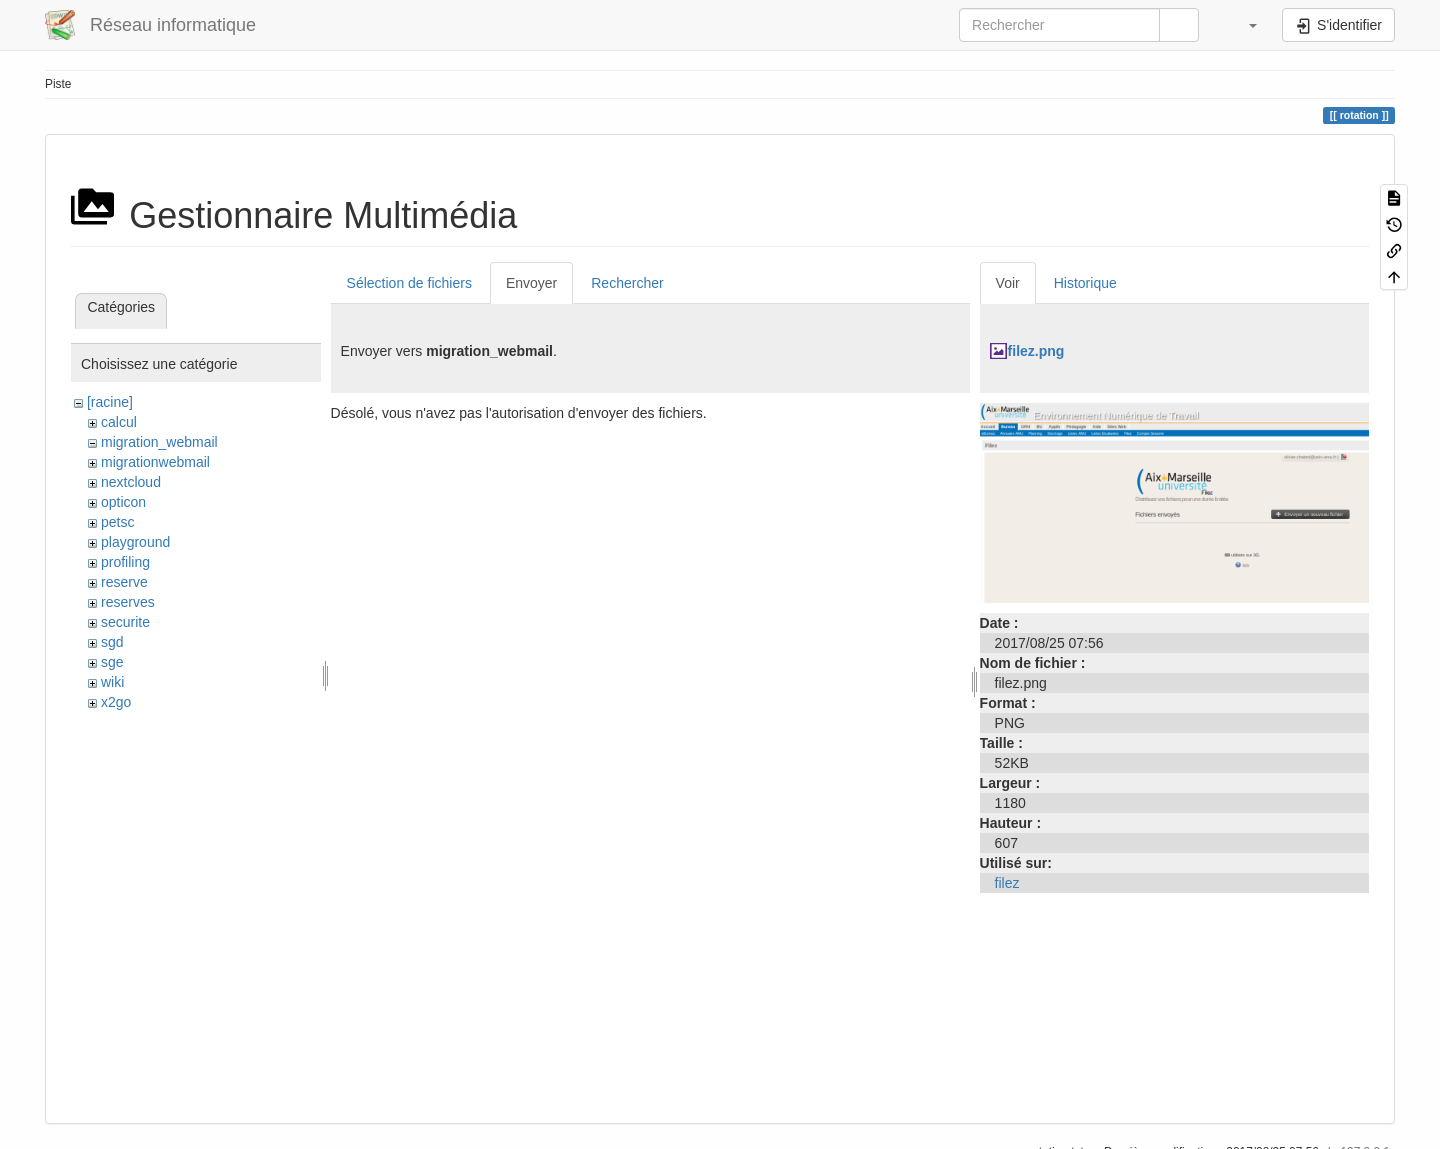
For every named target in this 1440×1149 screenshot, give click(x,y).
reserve (124, 582)
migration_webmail (159, 442)
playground (135, 542)
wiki (112, 682)
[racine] (110, 402)
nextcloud (131, 482)
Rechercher (627, 283)
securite (125, 622)
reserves (128, 602)
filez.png (1036, 351)
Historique (1085, 283)
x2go (116, 702)
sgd (112, 642)
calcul (119, 422)
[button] (1243, 25)
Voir (1008, 283)
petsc (117, 522)
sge (112, 662)
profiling (125, 562)
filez (1007, 883)
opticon (123, 502)
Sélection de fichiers (409, 283)
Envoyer (531, 283)
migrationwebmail (155, 462)
